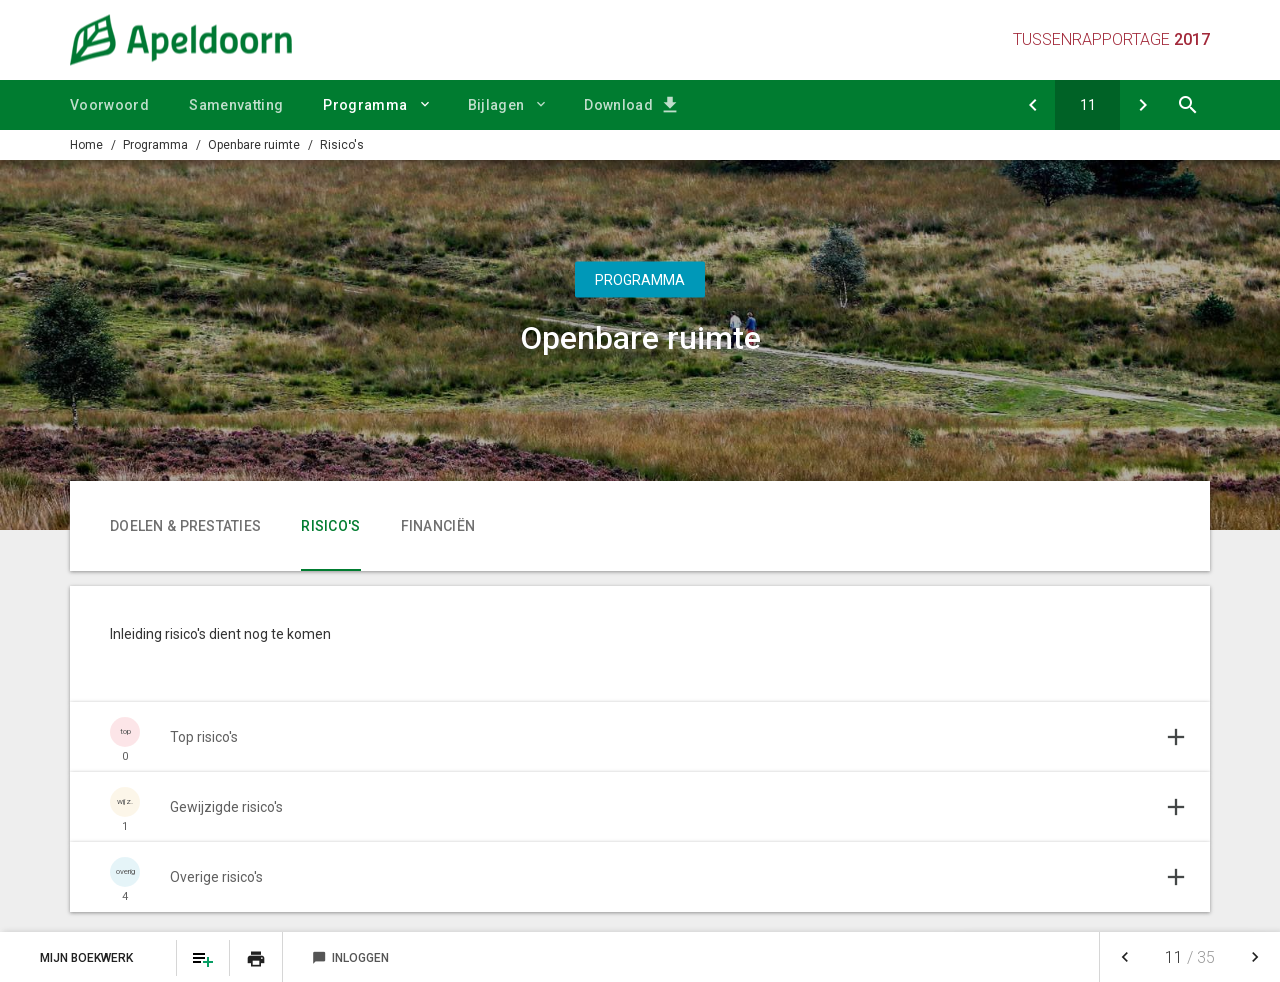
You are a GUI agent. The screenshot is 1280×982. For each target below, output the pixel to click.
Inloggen (350, 958)
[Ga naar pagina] (1087, 105)
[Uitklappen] (640, 737)
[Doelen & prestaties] (1032, 105)
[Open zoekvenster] (1187, 105)
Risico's (342, 145)
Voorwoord (109, 105)
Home (86, 145)
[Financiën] (1142, 105)
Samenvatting (236, 105)
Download (618, 105)
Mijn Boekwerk (88, 958)
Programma (365, 105)
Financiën (438, 526)
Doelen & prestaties (185, 526)
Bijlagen (496, 105)
